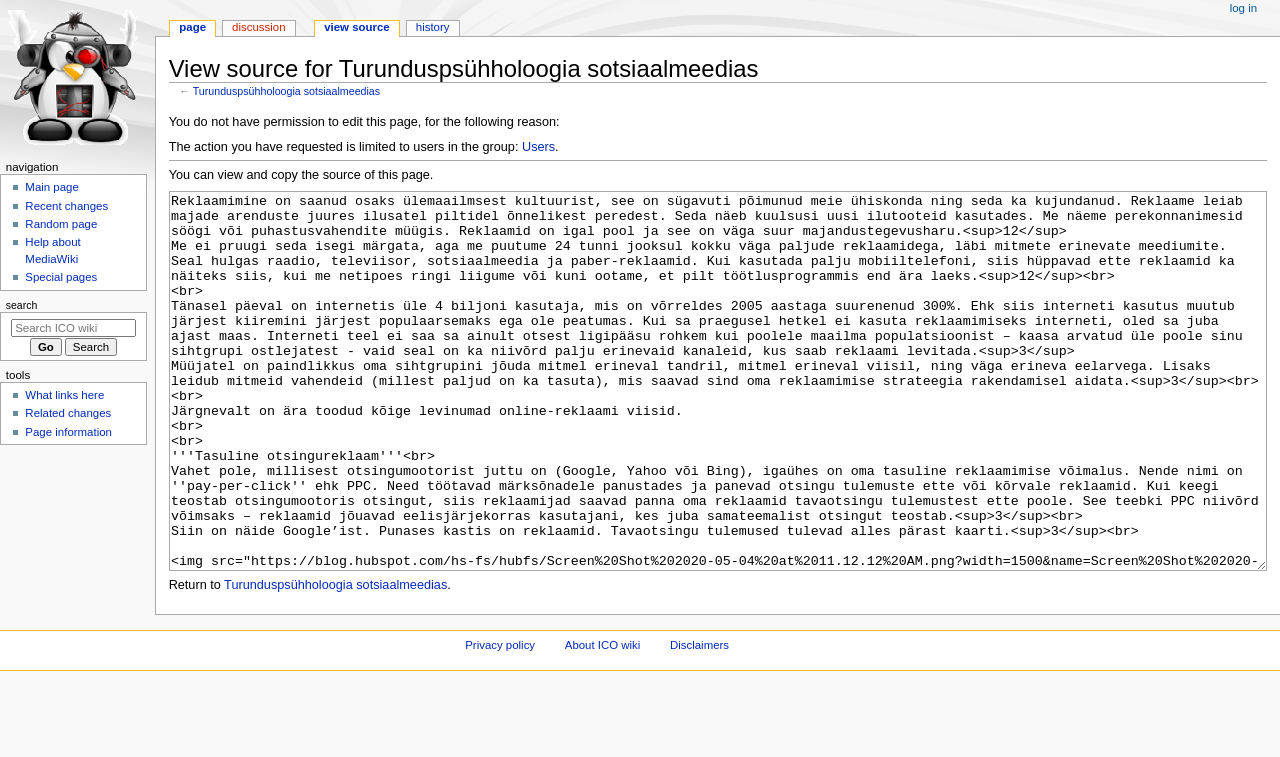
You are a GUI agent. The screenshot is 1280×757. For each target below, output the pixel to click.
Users (538, 147)
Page (192, 27)
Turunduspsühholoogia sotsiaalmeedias (286, 91)
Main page (52, 187)
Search (22, 305)
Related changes (68, 413)
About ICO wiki (603, 720)
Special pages (61, 277)
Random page (61, 224)
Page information (68, 432)
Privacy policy (500, 720)
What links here (64, 395)
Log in (1243, 8)
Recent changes (66, 206)
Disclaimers (699, 720)
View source (357, 27)
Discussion (258, 27)
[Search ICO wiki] (73, 328)
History (433, 27)
